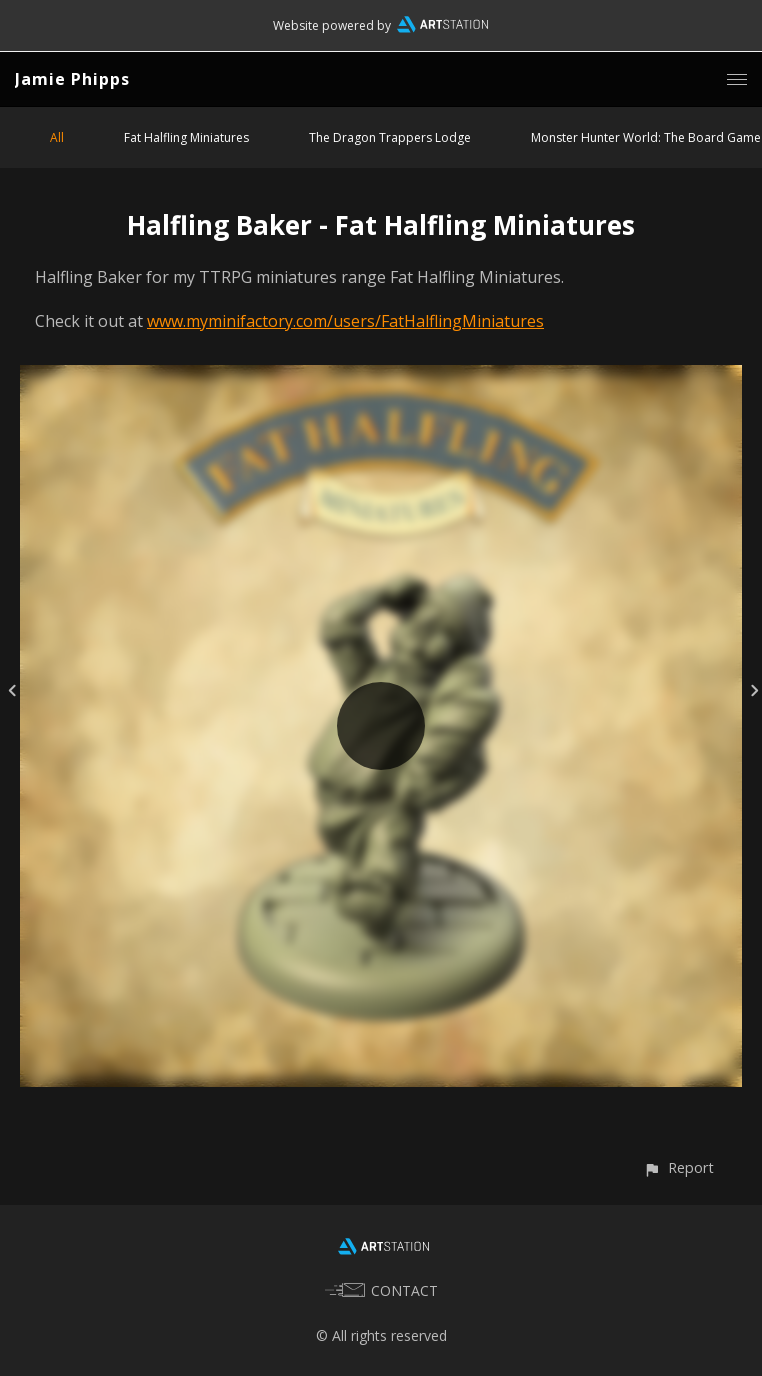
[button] (678, 1167)
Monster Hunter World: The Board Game (646, 137)
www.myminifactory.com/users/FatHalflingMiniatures (345, 321)
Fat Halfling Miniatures (186, 137)
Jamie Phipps (72, 79)
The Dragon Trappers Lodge (390, 137)
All (57, 137)
